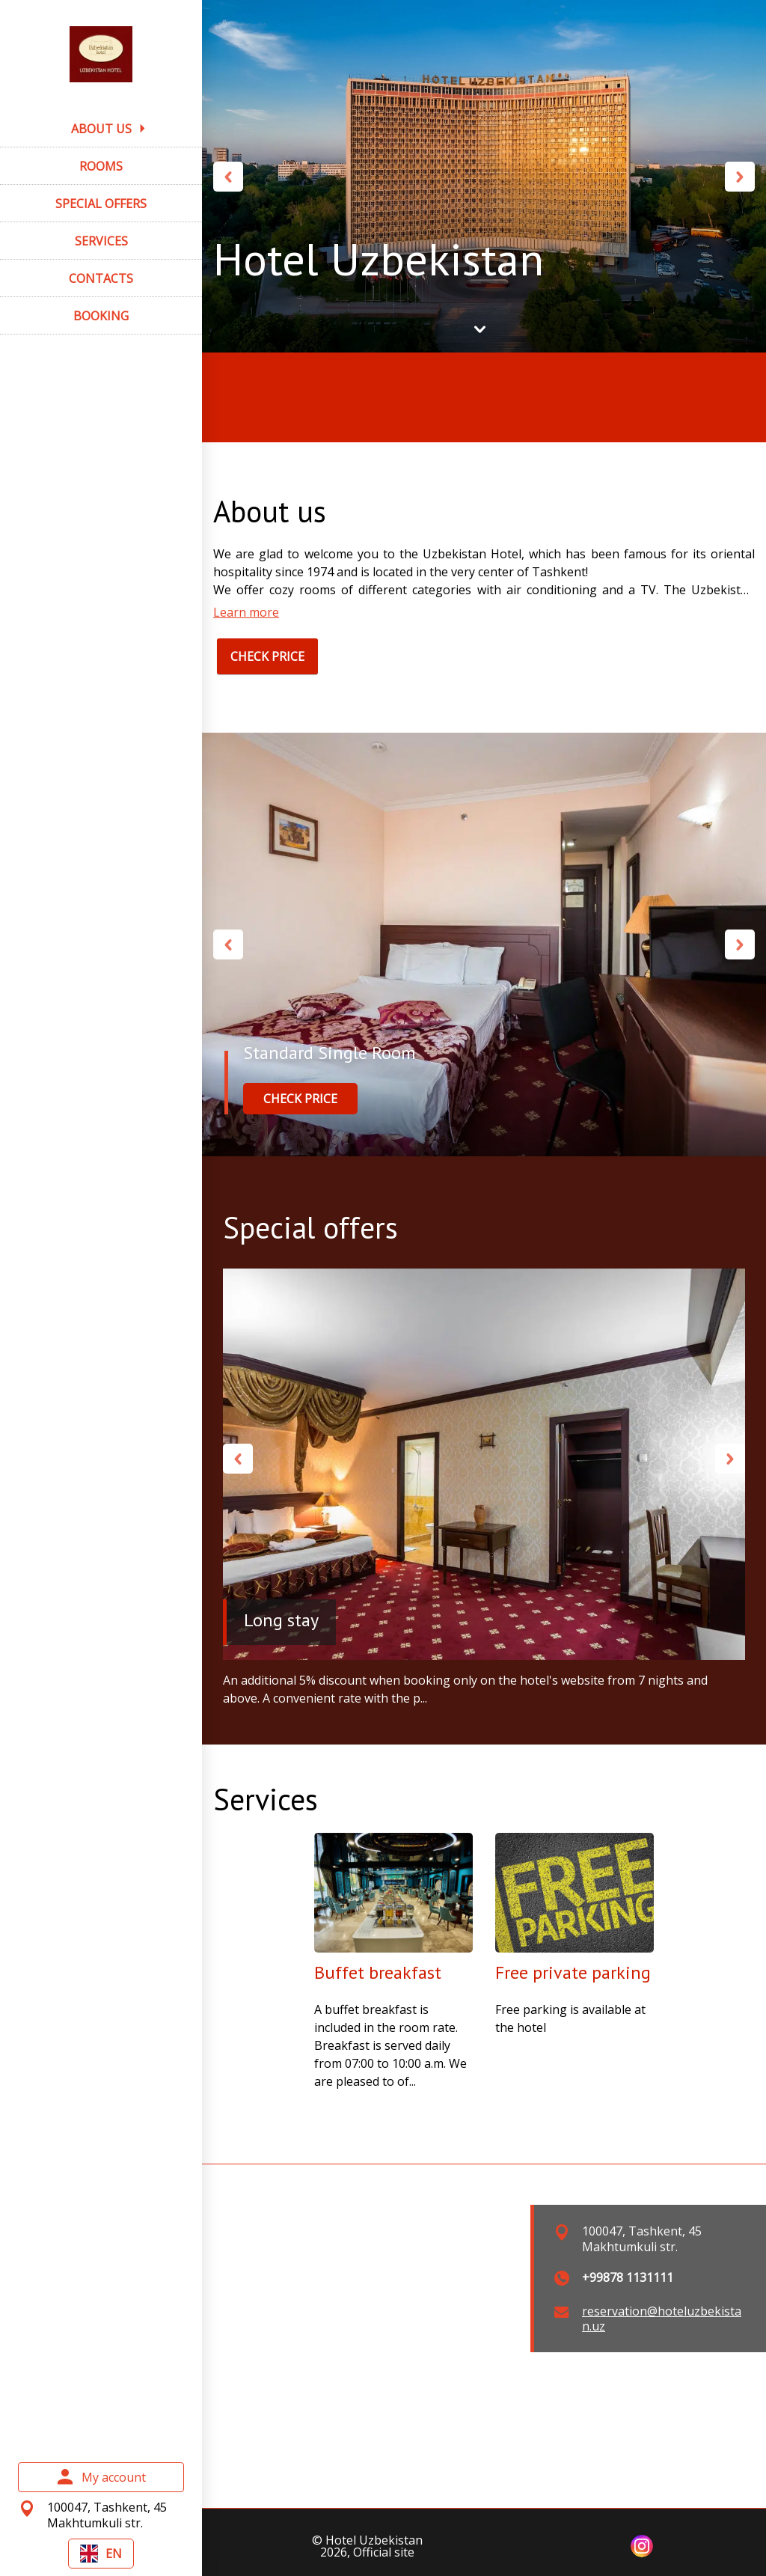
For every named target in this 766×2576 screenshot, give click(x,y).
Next (740, 177)
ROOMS (101, 166)
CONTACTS (101, 278)
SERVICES (101, 241)
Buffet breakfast (377, 1972)
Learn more (246, 612)
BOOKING (101, 316)
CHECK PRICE (267, 656)
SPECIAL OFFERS (101, 203)
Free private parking (573, 1972)
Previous (228, 177)
